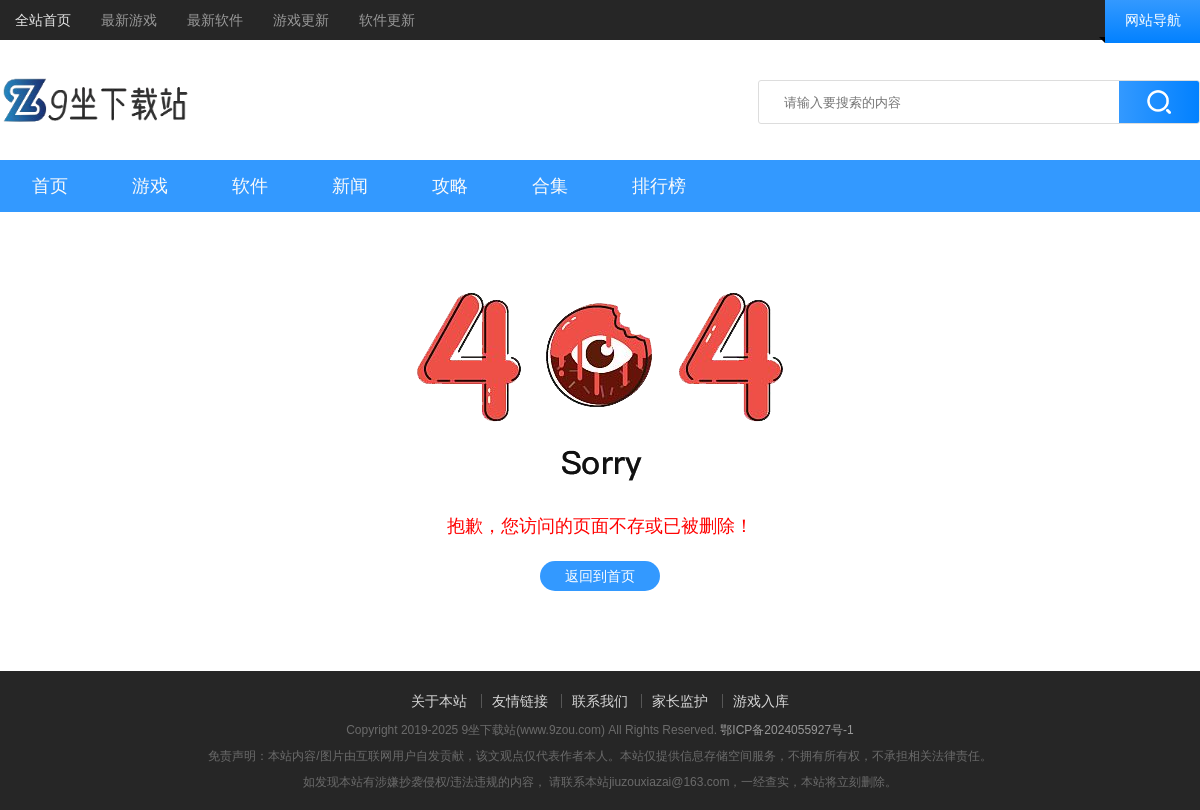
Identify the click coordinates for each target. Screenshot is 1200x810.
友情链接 (520, 701)
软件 (250, 186)
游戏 (150, 186)
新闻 (350, 186)
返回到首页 (600, 576)
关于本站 (439, 701)
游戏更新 (301, 20)
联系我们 (600, 701)
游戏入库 (761, 701)
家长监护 (680, 701)
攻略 (450, 186)
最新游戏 (129, 20)
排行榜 (659, 186)
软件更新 (387, 20)
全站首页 (43, 20)
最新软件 (215, 20)
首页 (50, 186)
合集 (550, 186)
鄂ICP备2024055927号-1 (786, 730)
